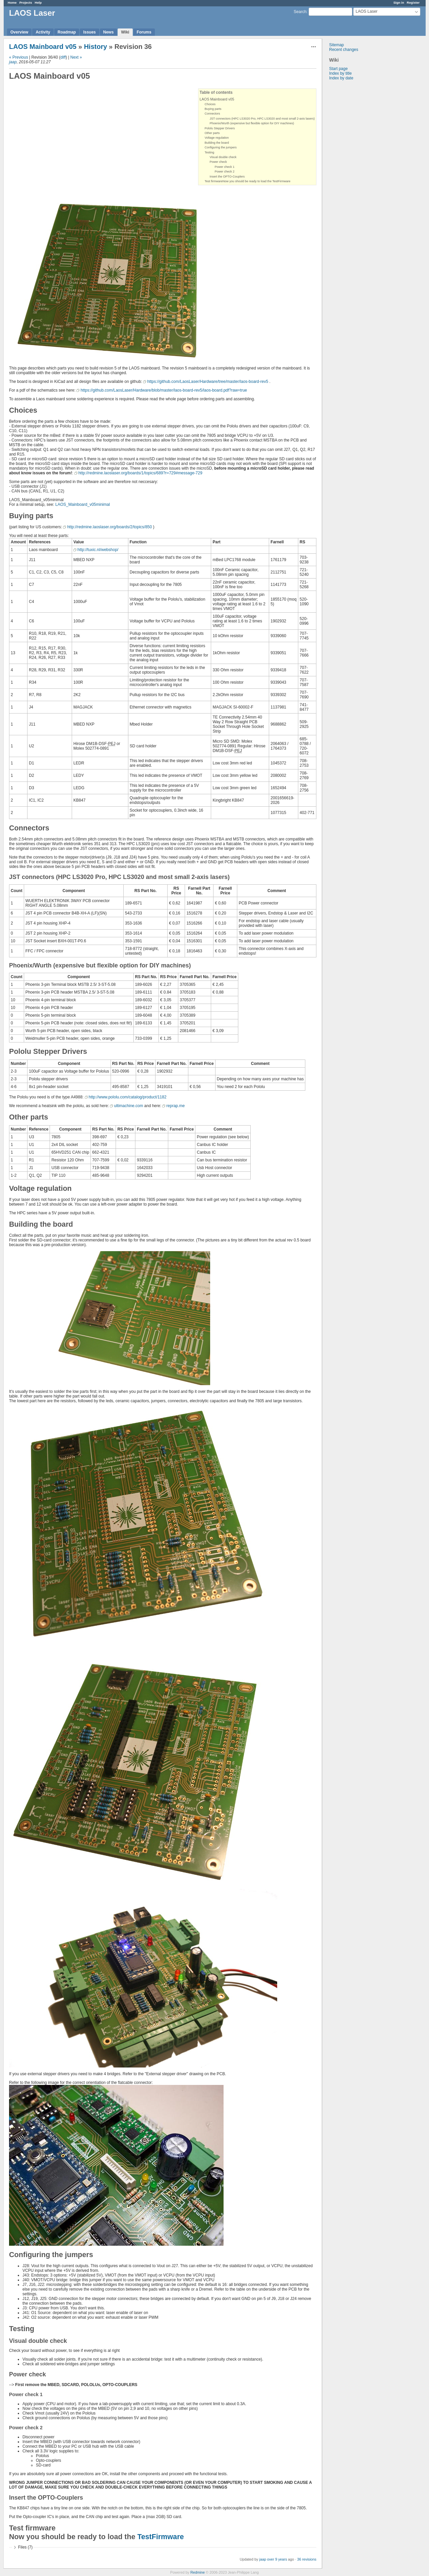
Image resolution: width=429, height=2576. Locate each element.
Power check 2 (225, 171)
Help (38, 2)
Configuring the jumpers (221, 147)
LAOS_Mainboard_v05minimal (82, 504)
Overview (19, 32)
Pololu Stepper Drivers (220, 128)
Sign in (398, 2)
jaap (13, 62)
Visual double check (223, 157)
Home (12, 2)
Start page (338, 68)
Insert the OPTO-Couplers (227, 176)
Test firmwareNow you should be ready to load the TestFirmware (248, 181)
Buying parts (213, 109)
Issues (89, 32)
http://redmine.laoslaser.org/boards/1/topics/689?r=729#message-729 (140, 473)
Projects (25, 2)
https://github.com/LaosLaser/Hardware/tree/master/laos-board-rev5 (207, 381)
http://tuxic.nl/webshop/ (97, 549)
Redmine (197, 2572)
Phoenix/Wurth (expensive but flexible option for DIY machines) (252, 123)
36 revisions (306, 2559)
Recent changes (343, 49)
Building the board (217, 142)
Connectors (212, 113)
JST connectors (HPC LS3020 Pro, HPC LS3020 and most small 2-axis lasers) (262, 118)
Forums (144, 32)
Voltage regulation (217, 137)
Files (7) (25, 2547)
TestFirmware (160, 2536)
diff (63, 57)
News (108, 32)
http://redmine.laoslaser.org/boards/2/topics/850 (109, 527)
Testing (209, 152)
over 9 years (277, 2559)
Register (413, 2)
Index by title (340, 73)
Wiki (125, 32)
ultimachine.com (128, 1105)
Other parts (212, 133)
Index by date (341, 78)
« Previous (18, 57)
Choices (210, 104)
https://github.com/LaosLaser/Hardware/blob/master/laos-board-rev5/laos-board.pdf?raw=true (163, 390)
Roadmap (67, 32)
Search (300, 11)
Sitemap (336, 45)
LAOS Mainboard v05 (42, 46)
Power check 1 (225, 166)
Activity (43, 32)
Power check (218, 161)
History (95, 46)
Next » (76, 57)
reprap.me (175, 1105)
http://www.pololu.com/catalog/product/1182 (128, 1097)
